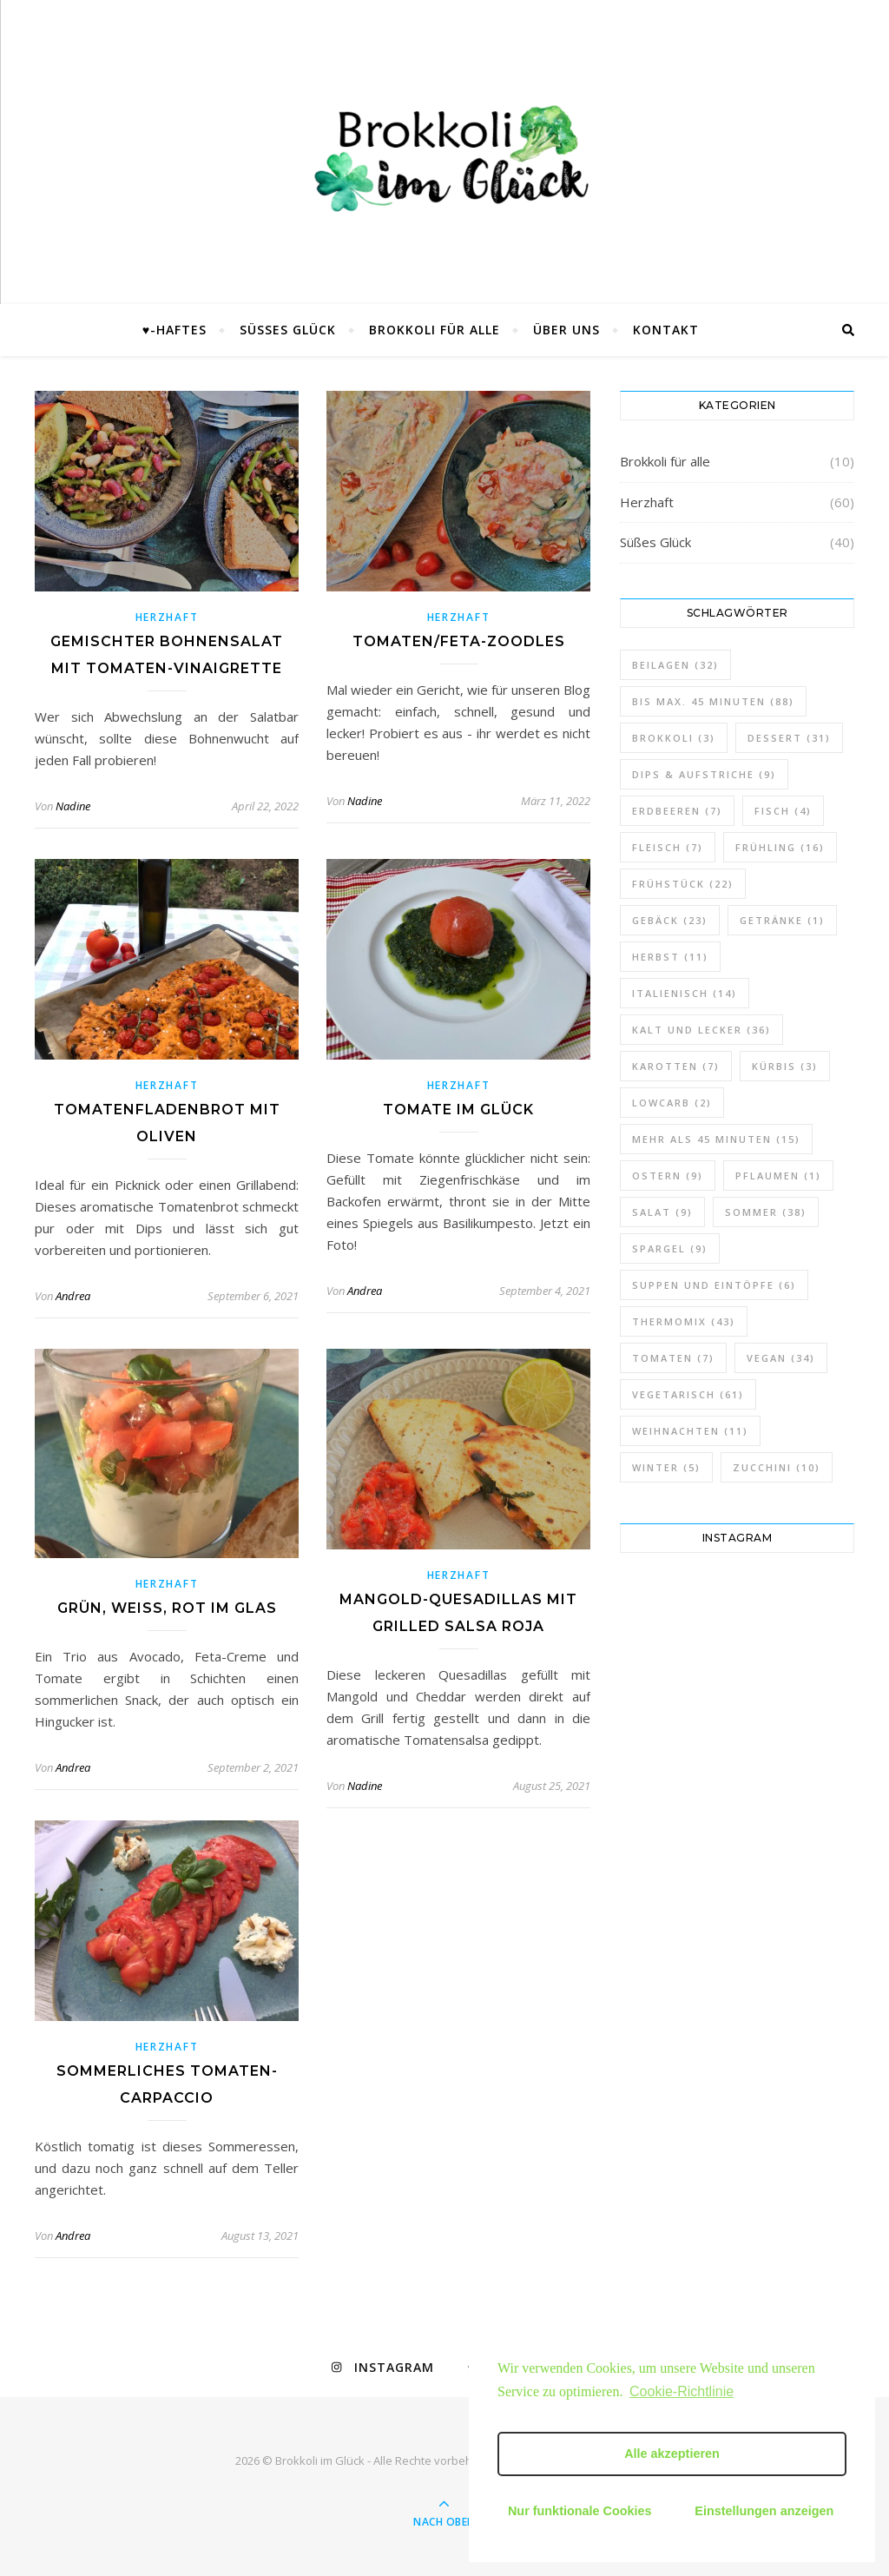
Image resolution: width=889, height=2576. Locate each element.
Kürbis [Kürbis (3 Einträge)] (785, 1066)
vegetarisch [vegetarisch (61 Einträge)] (688, 1394)
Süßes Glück (288, 329)
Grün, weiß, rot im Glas (167, 1608)
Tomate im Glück (458, 1109)
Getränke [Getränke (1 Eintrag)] (782, 920)
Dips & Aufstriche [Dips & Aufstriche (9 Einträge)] (704, 774)
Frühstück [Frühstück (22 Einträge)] (683, 883)
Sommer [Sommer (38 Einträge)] (766, 1212)
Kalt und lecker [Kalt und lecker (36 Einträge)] (701, 1029)
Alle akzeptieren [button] (672, 2453)
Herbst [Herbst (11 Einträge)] (670, 956)
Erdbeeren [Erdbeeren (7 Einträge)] (677, 810)
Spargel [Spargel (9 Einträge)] (670, 1248)
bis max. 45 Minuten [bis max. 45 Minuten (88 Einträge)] (713, 701)
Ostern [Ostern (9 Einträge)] (667, 1175)
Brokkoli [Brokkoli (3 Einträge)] (673, 737)
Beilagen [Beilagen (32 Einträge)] (675, 664)
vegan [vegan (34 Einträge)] (781, 1357)
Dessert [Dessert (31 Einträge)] (789, 737)
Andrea (73, 1296)
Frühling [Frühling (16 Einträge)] (780, 847)
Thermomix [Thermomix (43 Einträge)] (683, 1321)
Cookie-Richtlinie (681, 2391)
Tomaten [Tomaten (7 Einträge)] (673, 1357)
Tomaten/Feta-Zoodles (458, 641)
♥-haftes (174, 329)
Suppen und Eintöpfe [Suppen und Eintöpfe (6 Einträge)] (714, 1284)
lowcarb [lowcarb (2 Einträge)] (672, 1102)
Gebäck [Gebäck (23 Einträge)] (670, 920)
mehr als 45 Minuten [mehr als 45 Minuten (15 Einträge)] (716, 1139)
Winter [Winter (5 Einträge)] (666, 1467)
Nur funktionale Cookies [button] (580, 2511)
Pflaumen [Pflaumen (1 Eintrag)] (778, 1175)
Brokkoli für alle (434, 329)
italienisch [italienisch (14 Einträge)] (684, 993)
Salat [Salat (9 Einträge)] (662, 1212)
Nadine (73, 806)
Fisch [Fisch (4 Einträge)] (783, 810)
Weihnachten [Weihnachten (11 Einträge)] (690, 1430)
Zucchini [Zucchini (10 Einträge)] (776, 1467)
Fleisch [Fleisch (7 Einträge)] (667, 847)
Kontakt (666, 329)
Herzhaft (167, 617)
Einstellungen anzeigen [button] (764, 2511)
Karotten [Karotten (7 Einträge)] (676, 1066)
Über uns (566, 329)
